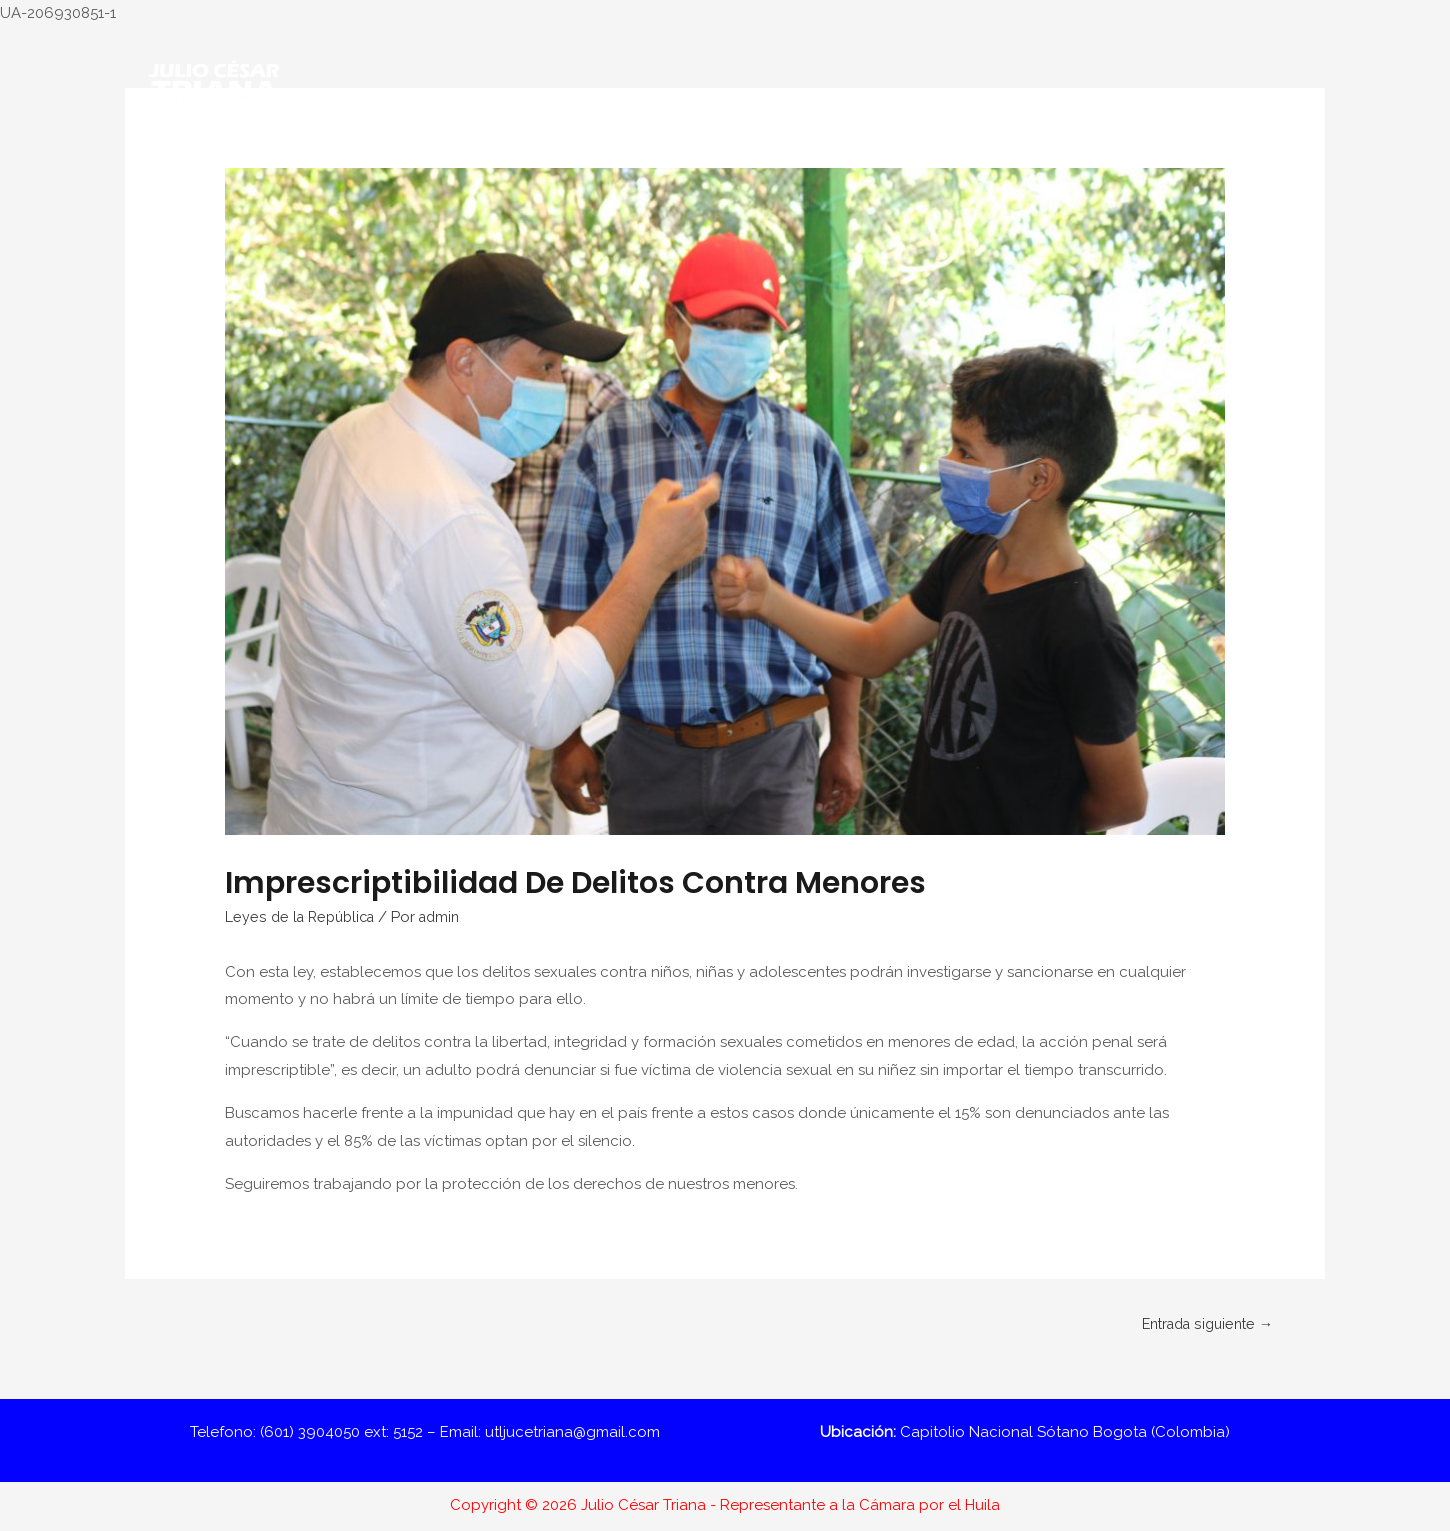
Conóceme (427, 153)
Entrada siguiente (1201, 1324)
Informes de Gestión (844, 153)
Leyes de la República (304, 917)
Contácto (1226, 153)
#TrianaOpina (695, 153)
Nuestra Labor (547, 153)
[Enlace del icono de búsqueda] (1300, 153)
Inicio (338, 153)
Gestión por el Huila (1014, 153)
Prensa (1138, 153)
